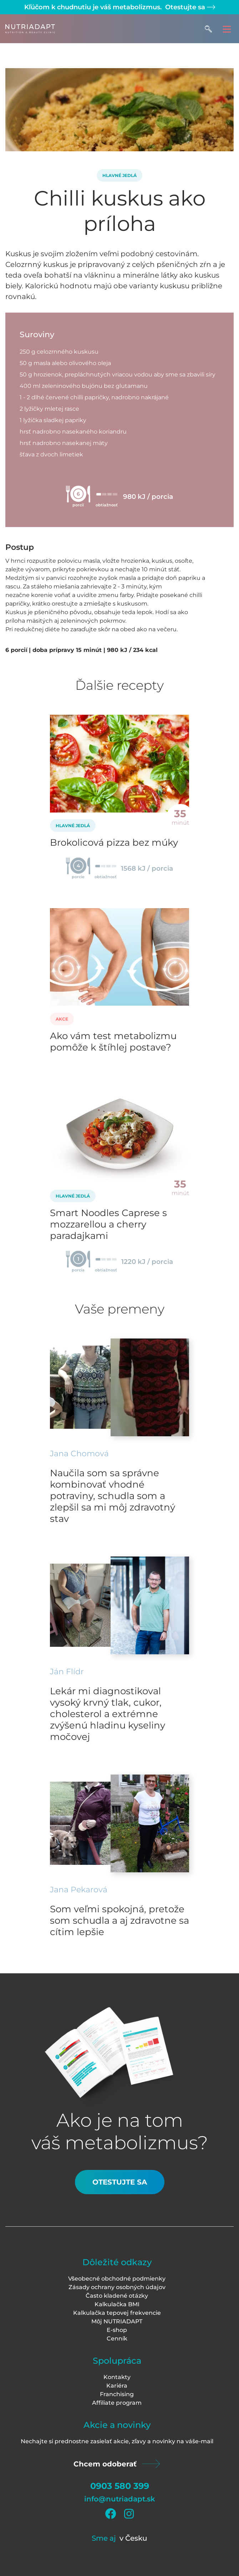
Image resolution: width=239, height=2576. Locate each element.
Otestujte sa (189, 7)
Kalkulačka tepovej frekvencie (117, 2312)
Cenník (117, 2338)
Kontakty (117, 2377)
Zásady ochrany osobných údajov (117, 2287)
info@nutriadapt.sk (119, 2499)
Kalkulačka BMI (117, 2304)
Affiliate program (117, 2402)
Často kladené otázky (117, 2295)
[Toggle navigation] (227, 29)
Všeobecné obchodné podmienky (117, 2278)
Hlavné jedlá (119, 175)
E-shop (117, 2330)
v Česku (133, 2538)
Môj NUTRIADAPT (116, 2321)
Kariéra (116, 2385)
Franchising (117, 2394)
